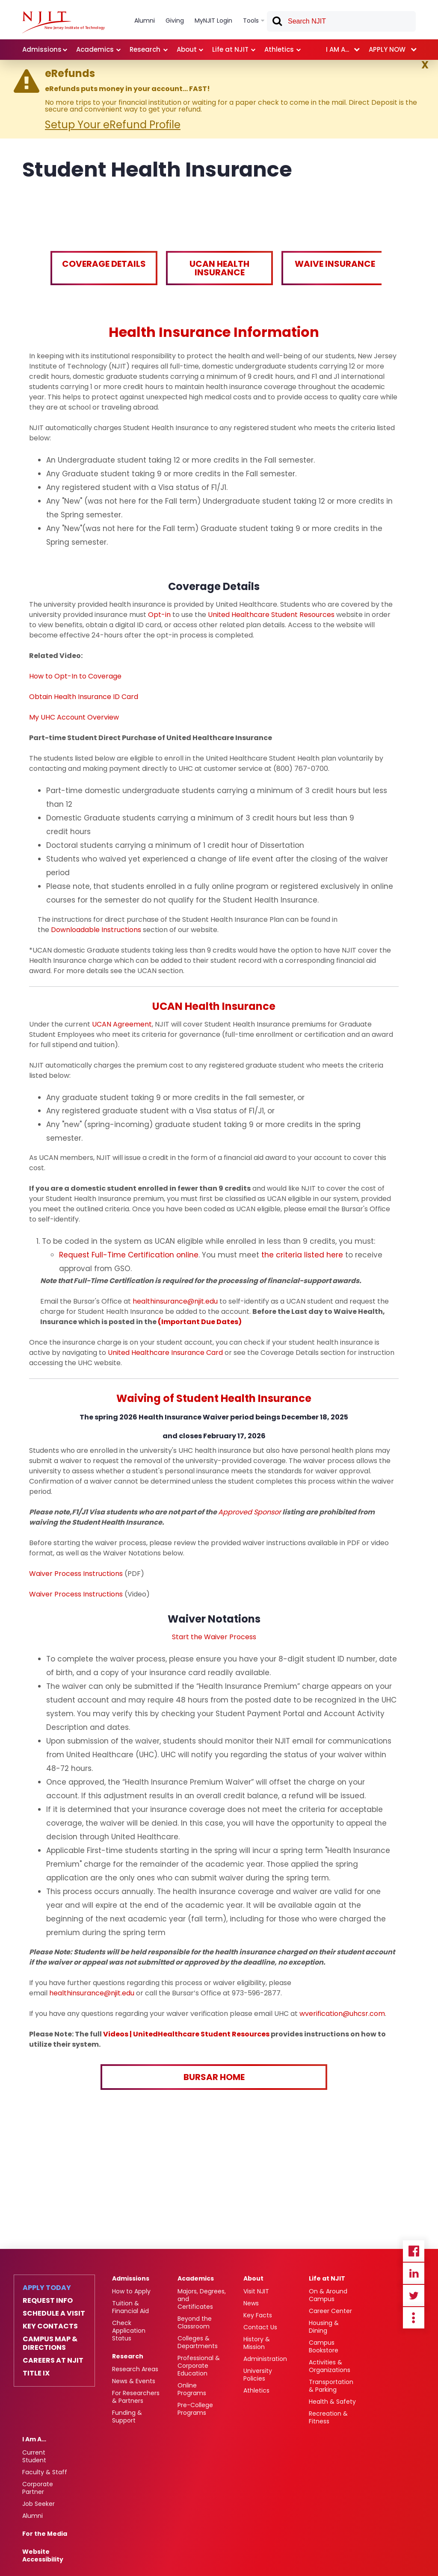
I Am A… (34, 2439)
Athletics (256, 2390)
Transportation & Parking (331, 2385)
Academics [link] (95, 49)
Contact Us (260, 2327)
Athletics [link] (279, 49)
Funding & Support (127, 2416)
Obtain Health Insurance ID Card (83, 697)
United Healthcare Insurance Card (165, 1352)
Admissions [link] (42, 49)
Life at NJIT (327, 2278)
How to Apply (131, 2291)
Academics (196, 2278)
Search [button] (276, 22)
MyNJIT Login (213, 20)
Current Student (34, 2456)
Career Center (330, 2311)
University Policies (257, 2374)
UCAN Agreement (122, 1024)
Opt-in (159, 615)
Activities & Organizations (329, 2366)
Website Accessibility (42, 2555)
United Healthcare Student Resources (271, 615)
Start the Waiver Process (214, 1637)
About (253, 2278)
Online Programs (192, 2389)
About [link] (187, 49)
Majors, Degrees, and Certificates (202, 2298)
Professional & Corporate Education (199, 2365)
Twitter (413, 2295)
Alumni (32, 2516)
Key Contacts (50, 2326)
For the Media (44, 2534)
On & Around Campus (328, 2295)
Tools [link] (251, 20)
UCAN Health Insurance (219, 268)
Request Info (48, 2300)
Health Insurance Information (214, 332)
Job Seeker (38, 2504)
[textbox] (341, 21)
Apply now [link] (387, 49)
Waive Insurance (335, 264)
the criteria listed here (302, 1255)
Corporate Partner (37, 2488)
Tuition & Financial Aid (130, 2307)
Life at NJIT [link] (230, 49)
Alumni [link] (144, 20)
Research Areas (135, 2369)
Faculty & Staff (44, 2472)
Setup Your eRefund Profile (113, 125)
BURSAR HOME (214, 2077)
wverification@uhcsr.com (342, 2013)
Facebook (413, 2251)
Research (127, 2356)
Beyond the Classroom (195, 2322)
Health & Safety (332, 2401)
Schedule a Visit (54, 2313)
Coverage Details (104, 264)
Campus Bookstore (323, 2346)
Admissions (130, 2278)
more (413, 2317)
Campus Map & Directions (50, 2343)
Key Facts (257, 2315)
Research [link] (145, 49)
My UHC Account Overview (74, 717)
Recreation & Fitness (328, 2417)
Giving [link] (175, 20)
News (251, 2303)
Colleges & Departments (198, 2342)
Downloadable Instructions (96, 930)
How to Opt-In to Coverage (75, 676)
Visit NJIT (256, 2291)
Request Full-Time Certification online (128, 1255)
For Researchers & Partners (136, 2397)
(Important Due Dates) (200, 1322)
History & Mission (256, 2343)
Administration (265, 2359)
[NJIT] (63, 22)
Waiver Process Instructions (76, 1574)
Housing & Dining (324, 2326)
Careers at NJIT (53, 2360)
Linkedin (413, 2273)
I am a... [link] (337, 49)
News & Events (133, 2381)
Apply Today (47, 2288)
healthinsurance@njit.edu (175, 1301)
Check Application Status (128, 2330)
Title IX (36, 2373)
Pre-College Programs (195, 2409)
